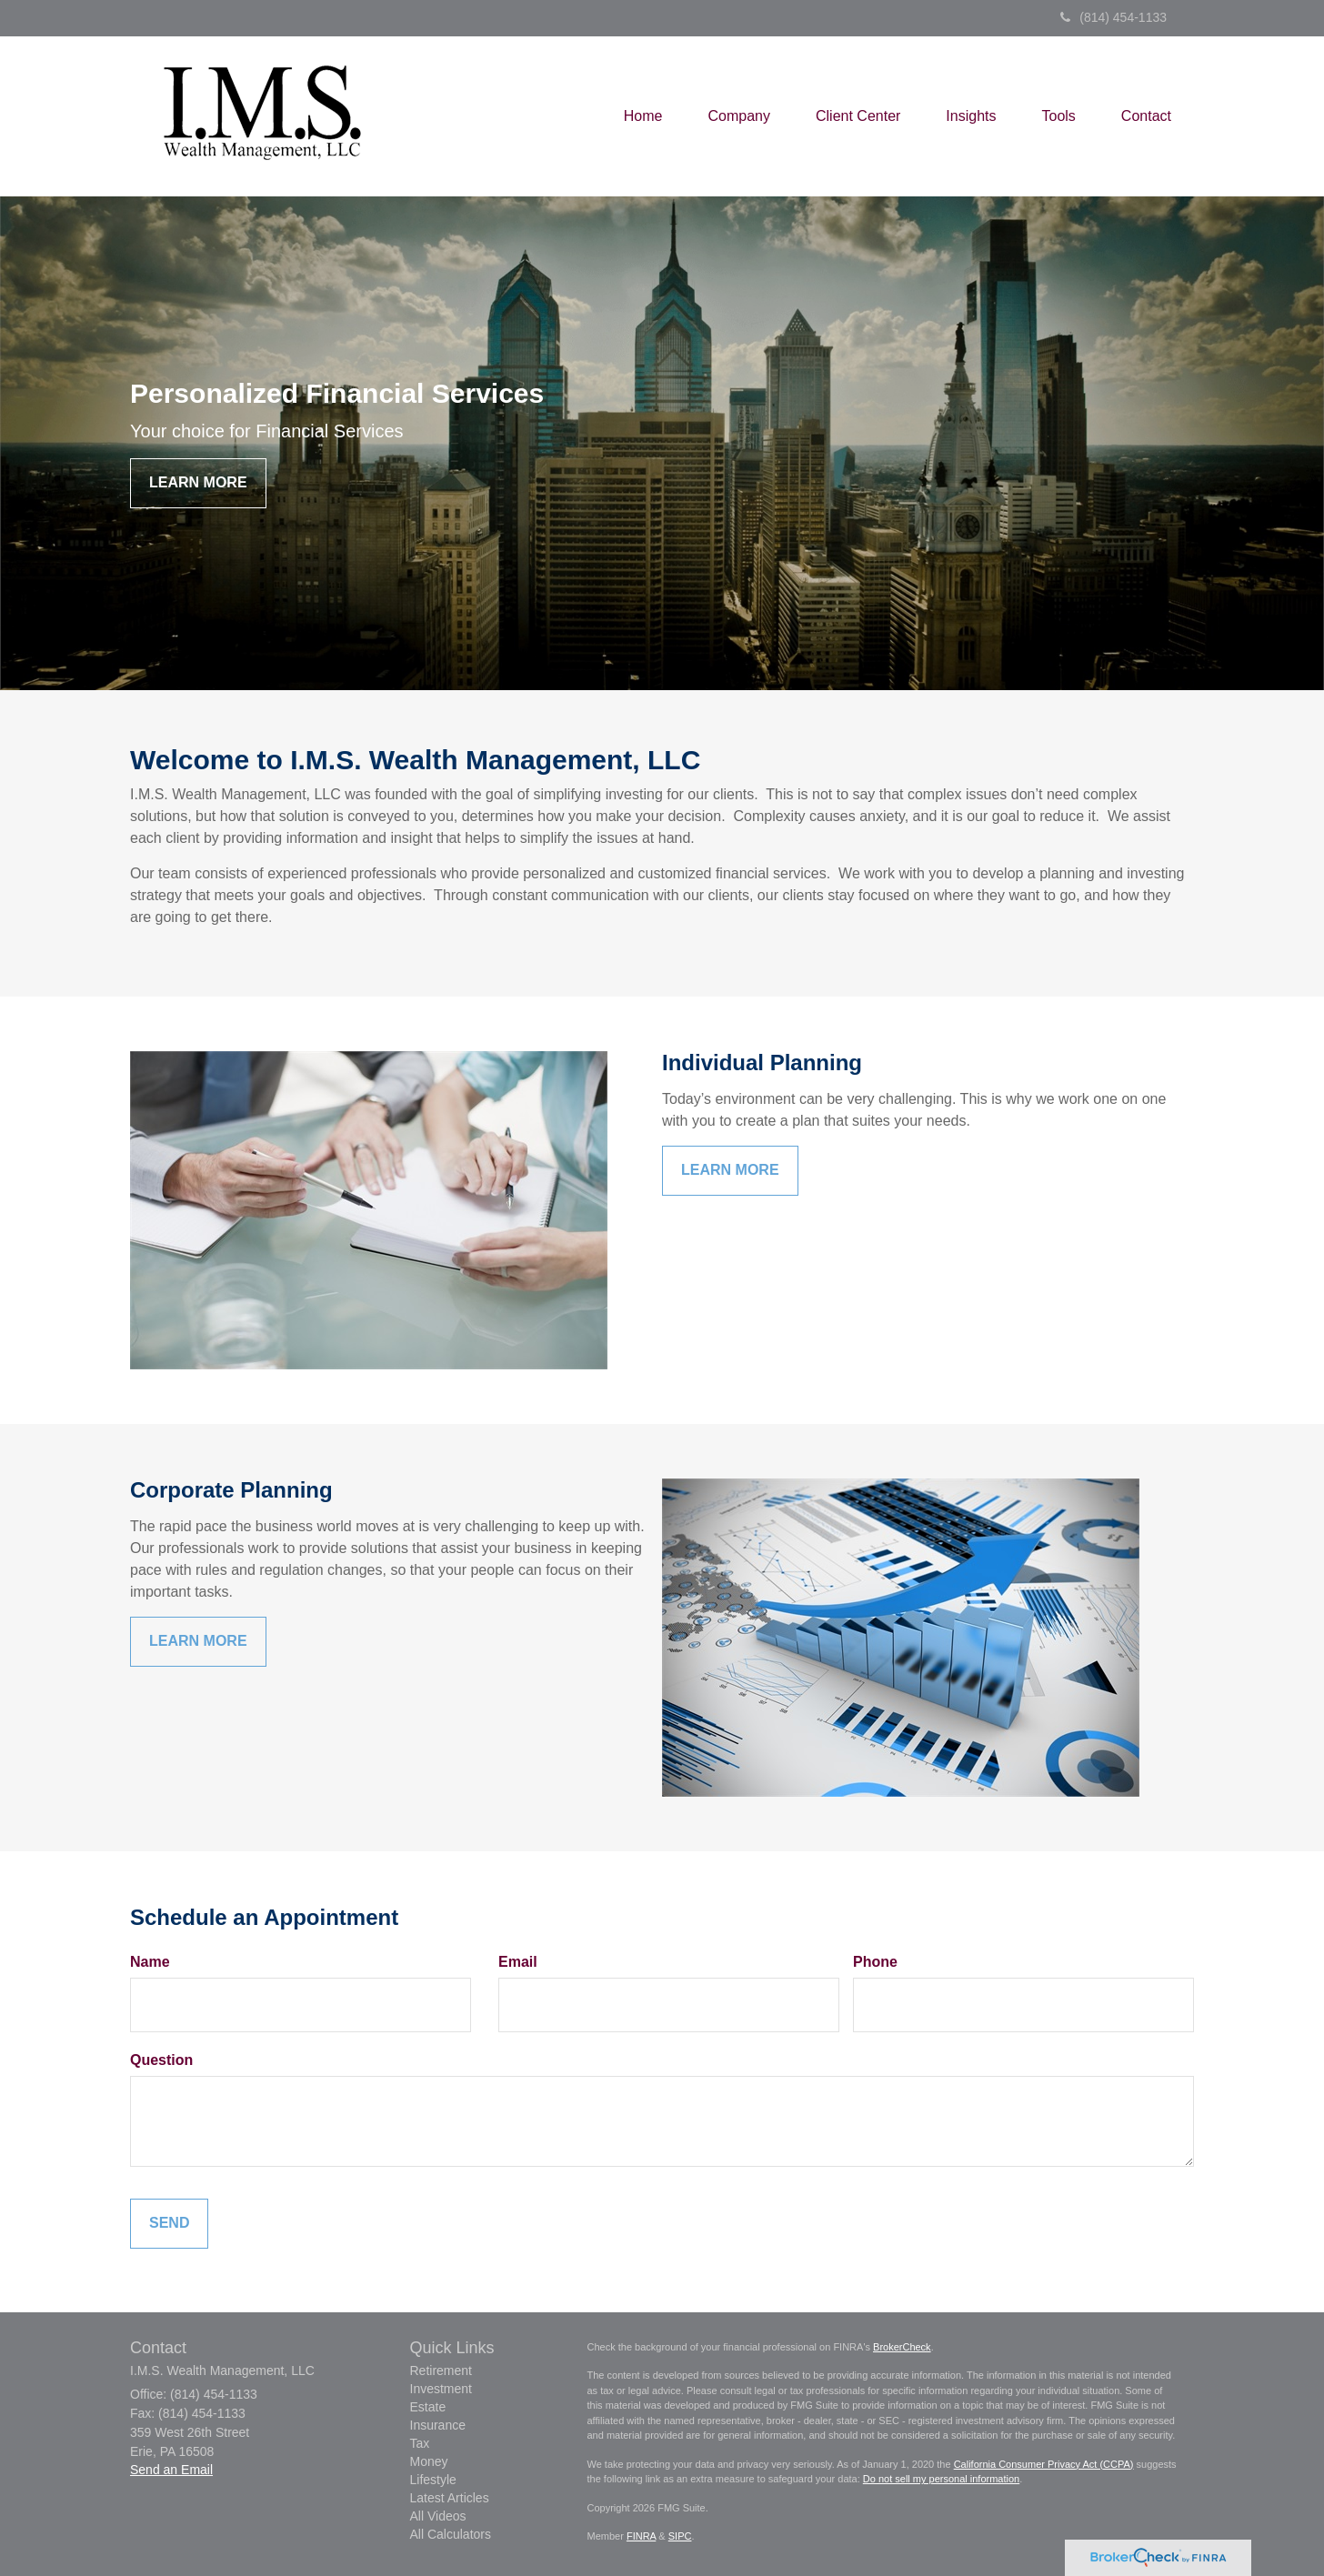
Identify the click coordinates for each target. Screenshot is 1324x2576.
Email (517, 1962)
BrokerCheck (902, 2346)
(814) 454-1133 (1113, 17)
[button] (739, 116)
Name (150, 1962)
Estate (428, 2407)
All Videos (438, 2516)
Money (429, 2461)
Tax (420, 2443)
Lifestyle (433, 2479)
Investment (441, 2388)
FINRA (641, 2536)
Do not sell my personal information (941, 2478)
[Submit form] (169, 2224)
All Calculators (450, 2534)
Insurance (438, 2425)
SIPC (680, 2536)
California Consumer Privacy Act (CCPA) (1044, 2464)
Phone (875, 1962)
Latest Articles (449, 2498)
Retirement (441, 2370)
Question (161, 2060)
